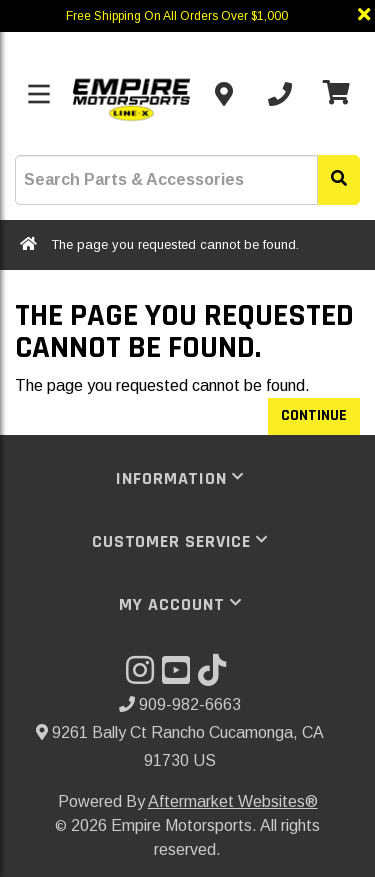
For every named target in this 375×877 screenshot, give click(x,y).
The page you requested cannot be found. (175, 244)
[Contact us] (224, 94)
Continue (314, 415)
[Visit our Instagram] (144, 676)
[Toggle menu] (39, 94)
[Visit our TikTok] (216, 676)
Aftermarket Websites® (233, 801)
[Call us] (280, 94)
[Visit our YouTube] (180, 676)
